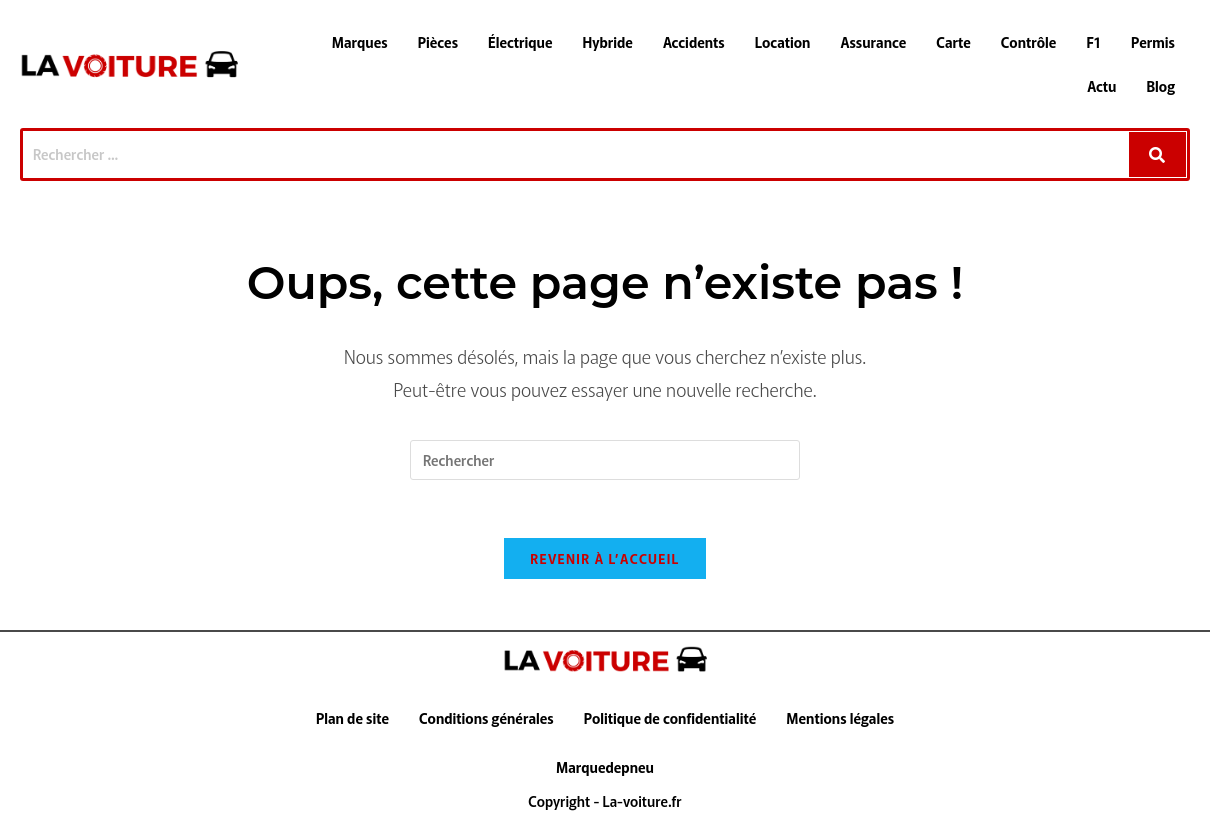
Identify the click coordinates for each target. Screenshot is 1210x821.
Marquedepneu (605, 770)
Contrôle (1029, 42)
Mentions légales (840, 721)
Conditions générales (486, 721)
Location (783, 42)
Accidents (694, 42)
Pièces (438, 42)
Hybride (608, 42)
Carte (953, 42)
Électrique (520, 42)
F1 (1093, 42)
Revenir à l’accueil (604, 561)
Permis (1153, 42)
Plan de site (352, 721)
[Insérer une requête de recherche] (605, 460)
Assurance (873, 42)
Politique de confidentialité (670, 721)
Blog (1160, 86)
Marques (360, 42)
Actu (1101, 86)
